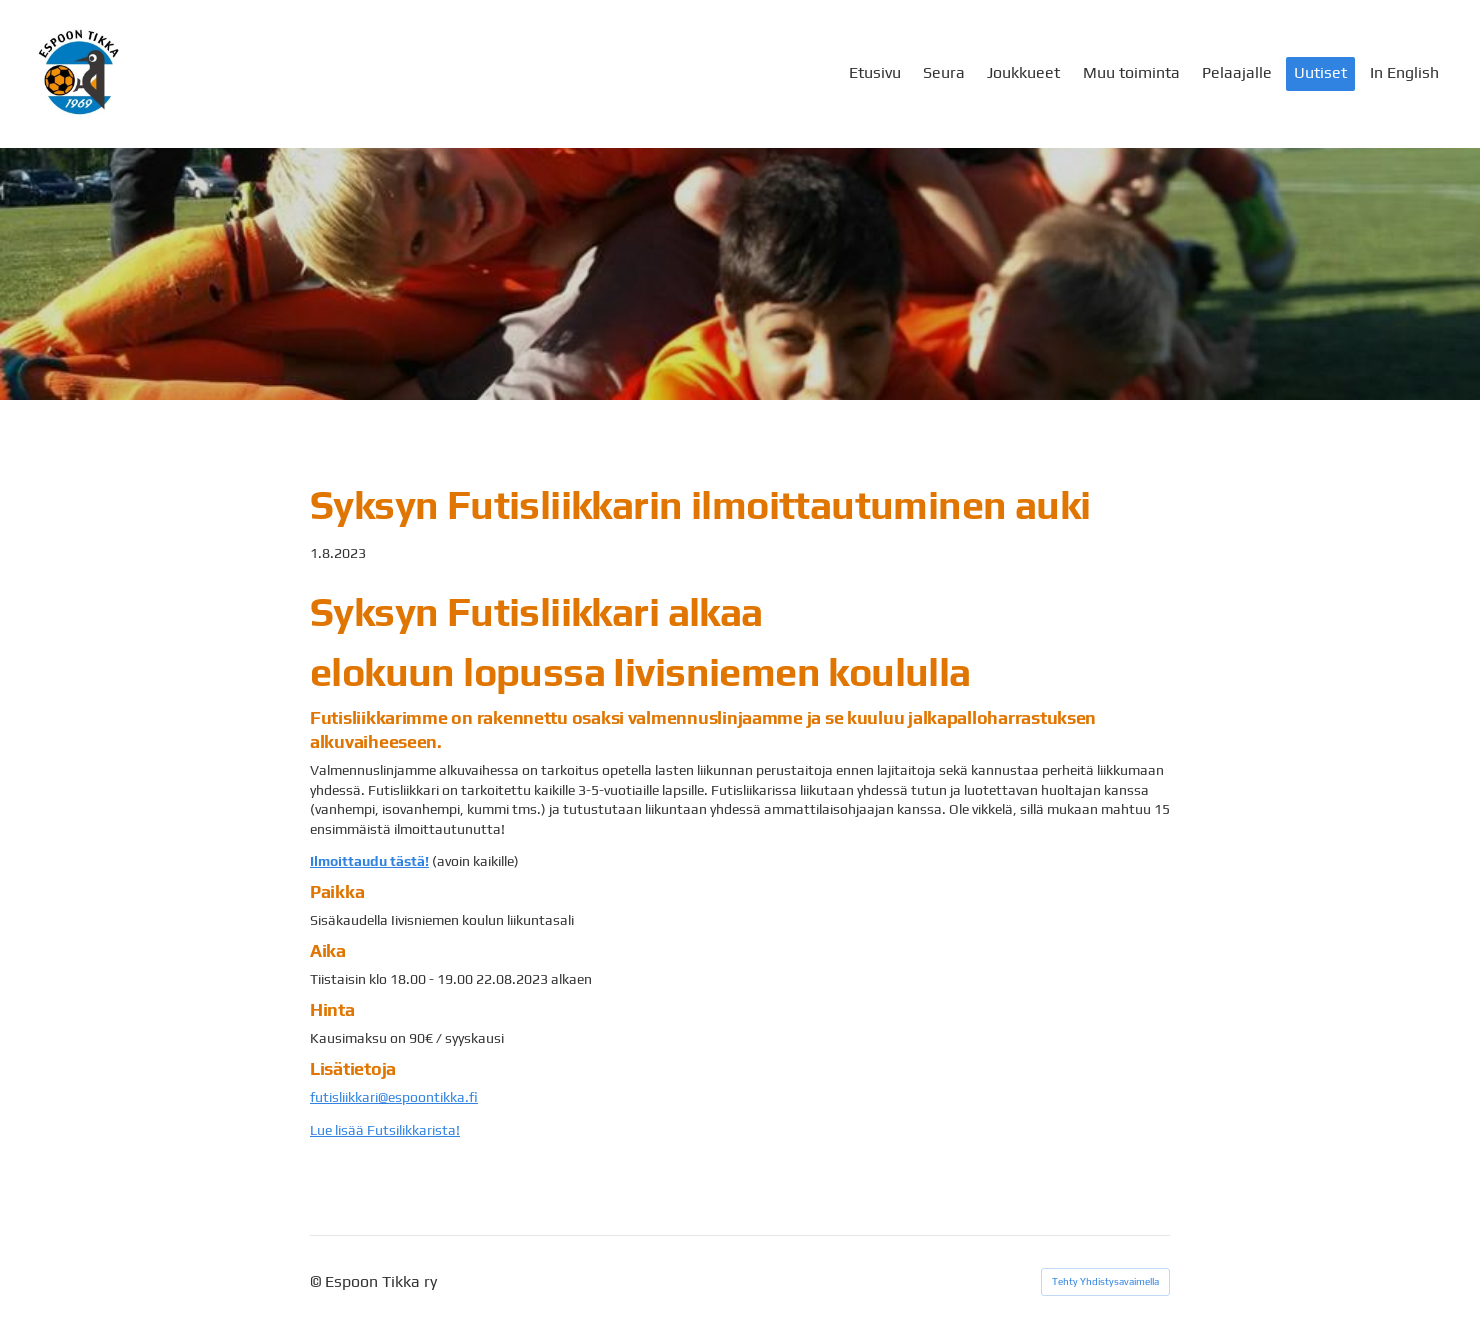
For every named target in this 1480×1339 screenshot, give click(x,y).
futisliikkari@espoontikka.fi (394, 1097)
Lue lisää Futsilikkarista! (385, 1130)
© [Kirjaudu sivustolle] (317, 1281)
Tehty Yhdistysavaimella (1105, 1281)
